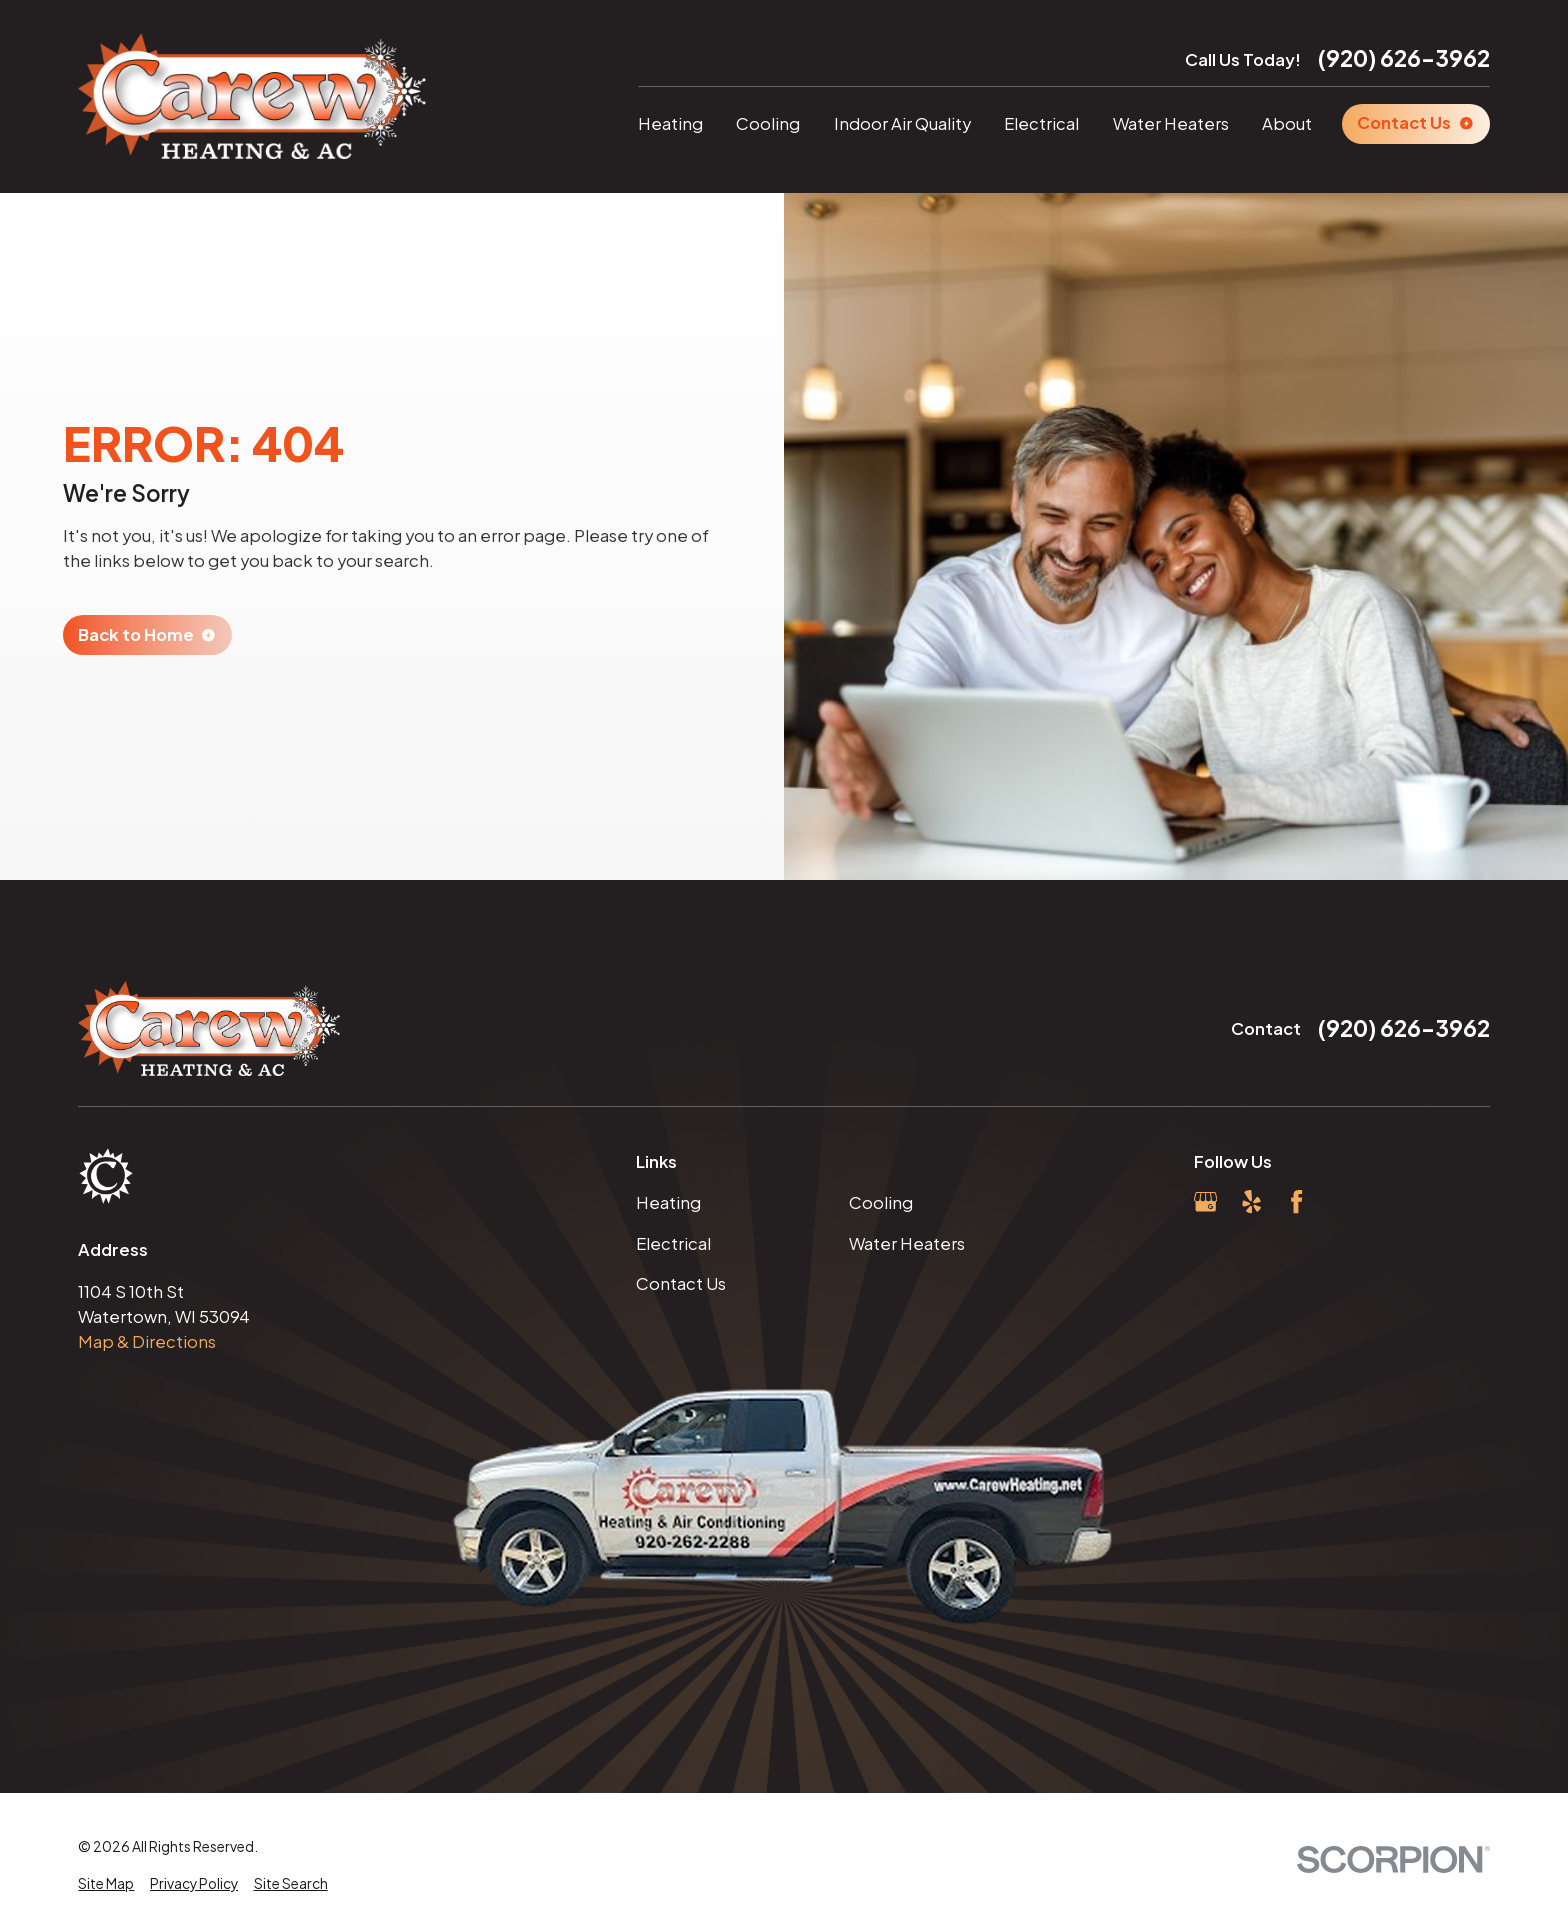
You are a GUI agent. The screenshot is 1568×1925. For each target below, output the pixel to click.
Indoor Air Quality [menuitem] (902, 123)
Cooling (881, 1202)
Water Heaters (907, 1243)
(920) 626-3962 (1404, 58)
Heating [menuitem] (670, 123)
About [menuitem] (1287, 123)
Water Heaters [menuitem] (1171, 123)
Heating (668, 1202)
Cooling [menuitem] (768, 123)
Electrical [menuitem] (1041, 123)
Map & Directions (147, 1341)
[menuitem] (106, 1884)
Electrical (673, 1243)
